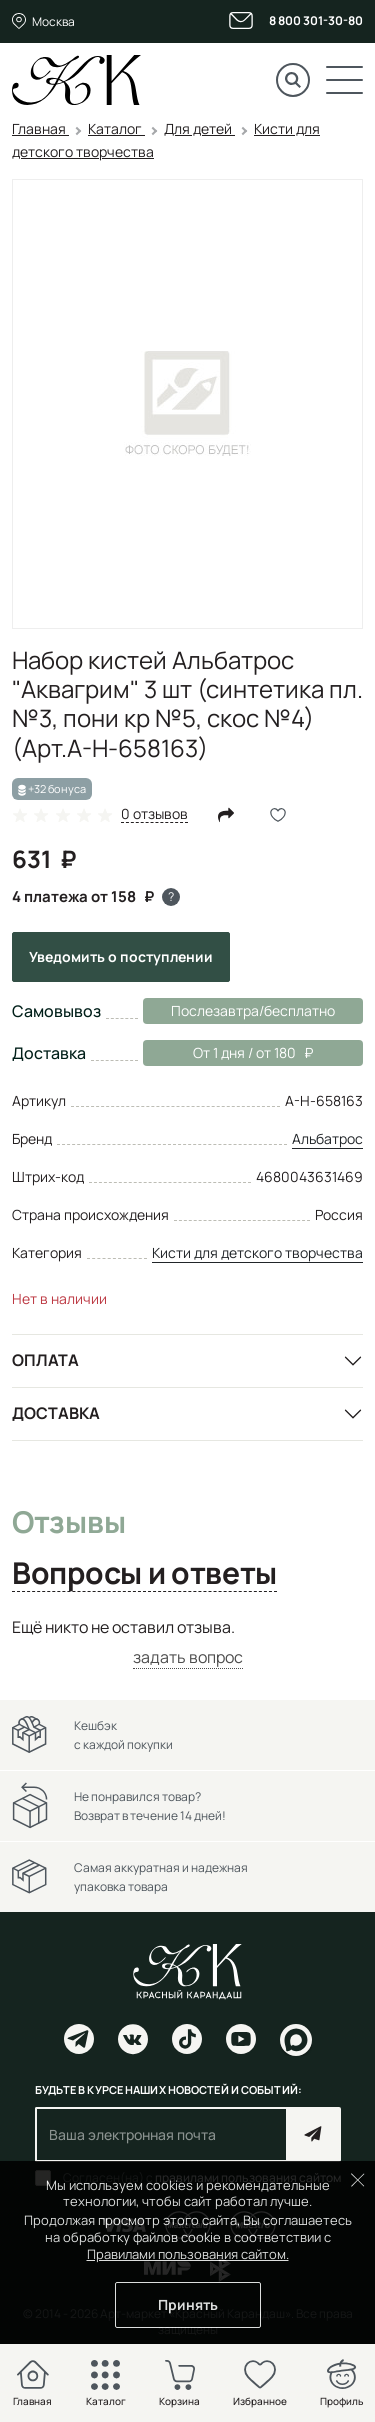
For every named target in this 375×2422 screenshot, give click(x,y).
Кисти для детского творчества (257, 1252)
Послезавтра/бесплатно (253, 1010)
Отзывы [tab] (68, 1523)
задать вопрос (188, 1657)
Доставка (56, 1413)
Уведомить (121, 956)
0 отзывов (154, 814)
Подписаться (313, 2134)
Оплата (45, 1360)
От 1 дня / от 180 (228, 1053)
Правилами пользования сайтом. (188, 2254)
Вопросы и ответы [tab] (144, 1574)
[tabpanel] (187, 1642)
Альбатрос (327, 1138)
